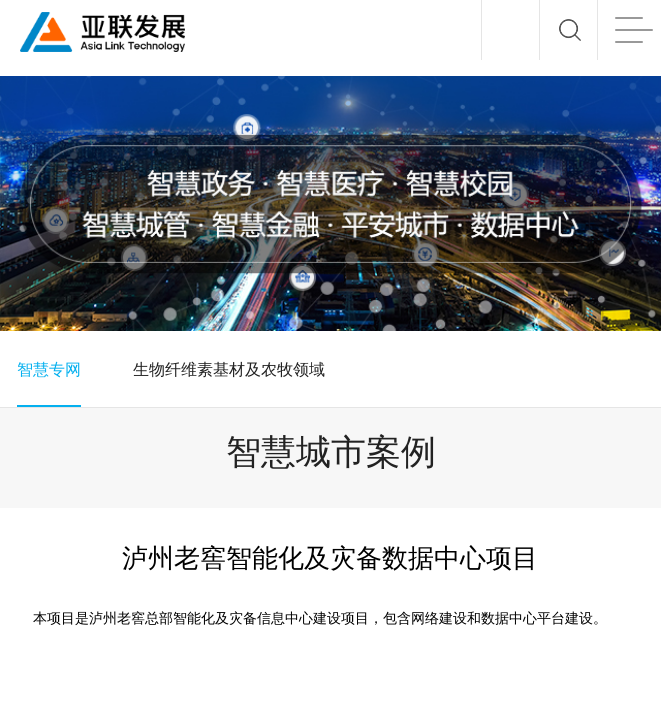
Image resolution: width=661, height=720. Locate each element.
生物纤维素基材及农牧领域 (229, 369)
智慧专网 (49, 369)
